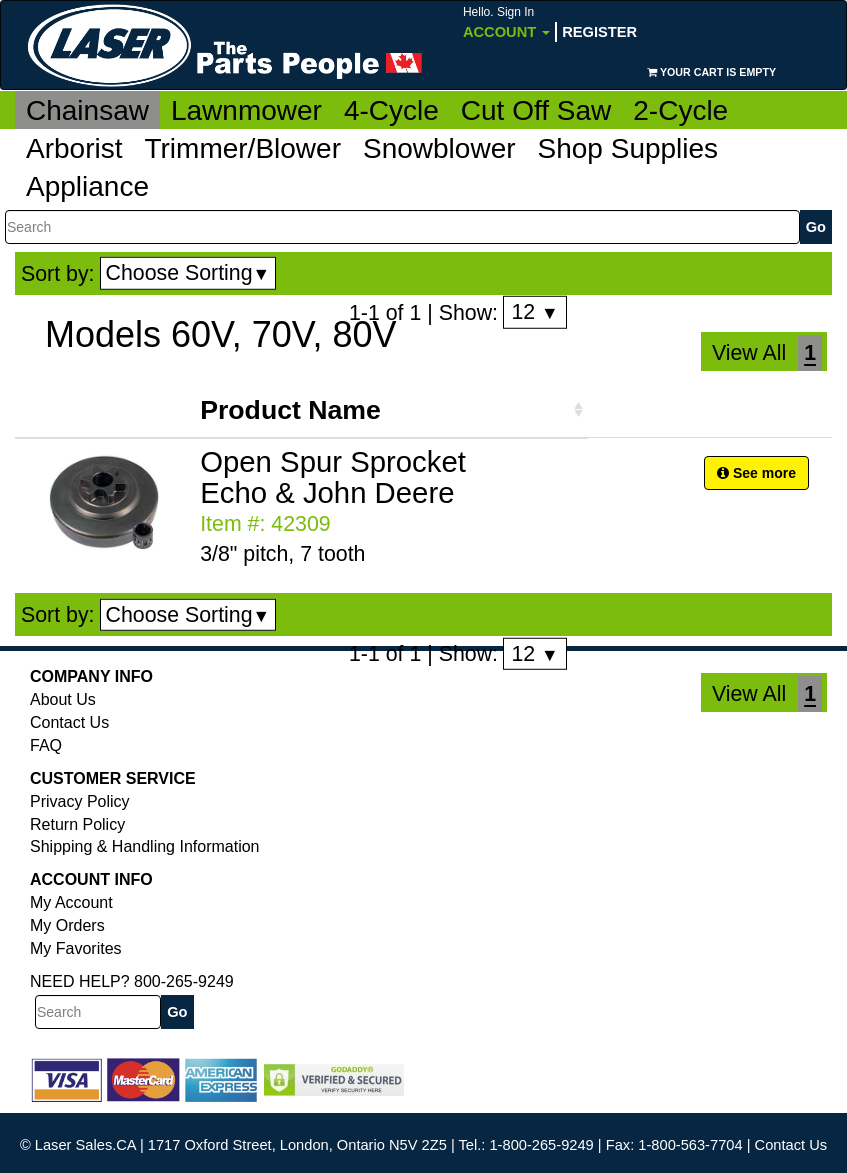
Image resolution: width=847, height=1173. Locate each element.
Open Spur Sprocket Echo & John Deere (333, 477)
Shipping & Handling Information (144, 846)
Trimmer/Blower (242, 148)
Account (506, 22)
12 (534, 312)
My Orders (67, 925)
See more (756, 473)
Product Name (290, 410)
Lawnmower (246, 110)
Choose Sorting (188, 273)
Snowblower (439, 148)
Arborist (74, 148)
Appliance (87, 186)
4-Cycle (391, 110)
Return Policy (77, 824)
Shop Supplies (628, 148)
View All (749, 353)
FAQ (46, 745)
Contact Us (69, 722)
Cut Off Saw (536, 110)
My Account (71, 902)
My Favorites (76, 948)
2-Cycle (680, 110)
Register (599, 32)
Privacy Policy (80, 801)
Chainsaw (87, 110)
